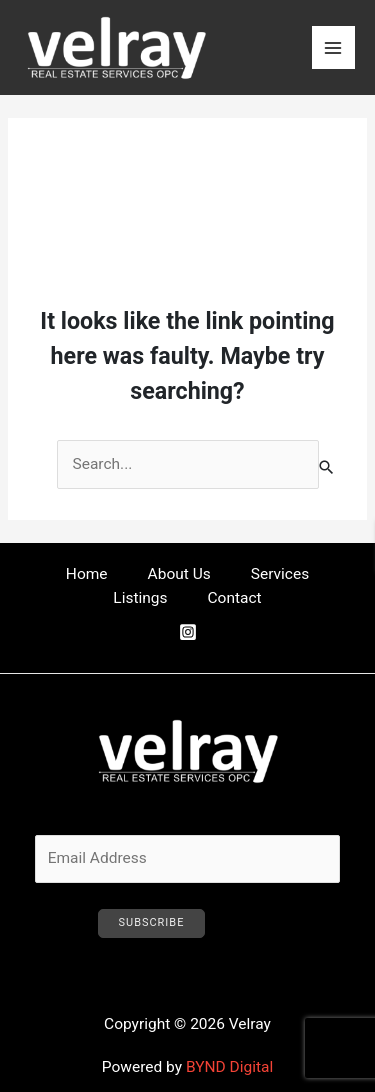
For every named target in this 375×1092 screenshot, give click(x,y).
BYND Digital (229, 1067)
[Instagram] (188, 632)
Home (87, 574)
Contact (235, 598)
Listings (140, 598)
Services (280, 574)
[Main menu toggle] (333, 47)
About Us (179, 574)
